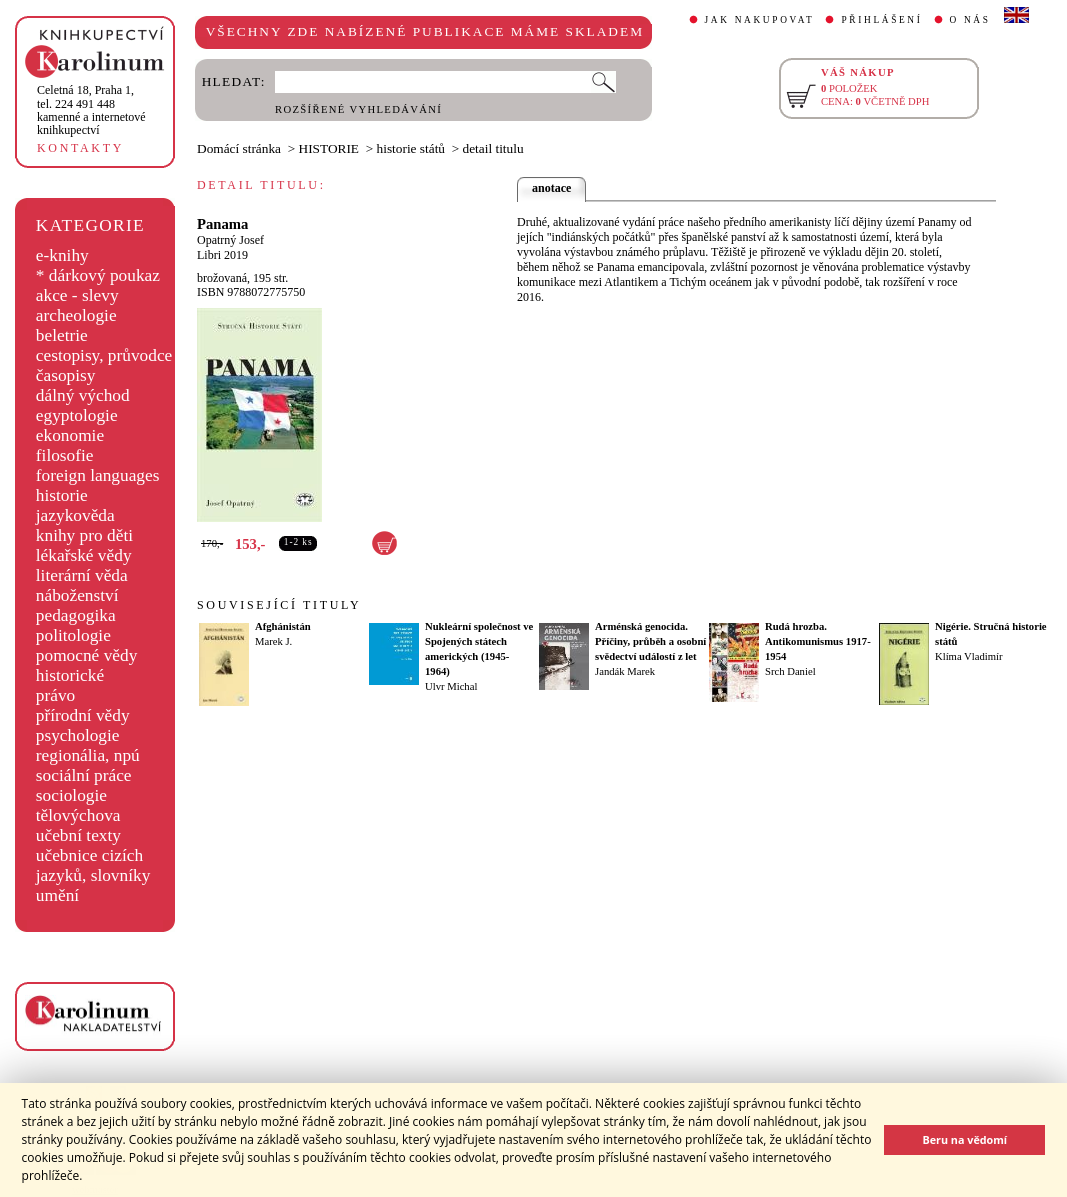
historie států (411, 148)
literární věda (82, 575)
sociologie (71, 795)
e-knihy (62, 255)
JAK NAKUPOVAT (760, 20)
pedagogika (76, 615)
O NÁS (970, 20)
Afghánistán (283, 626)
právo (55, 695)
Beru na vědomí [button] (964, 1139)
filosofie (65, 455)
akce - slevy (77, 295)
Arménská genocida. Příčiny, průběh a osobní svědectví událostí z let (650, 641)
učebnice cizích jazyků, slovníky (93, 865)
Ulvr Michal (451, 686)
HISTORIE (329, 148)
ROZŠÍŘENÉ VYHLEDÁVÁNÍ (358, 109)
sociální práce (84, 775)
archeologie (76, 315)
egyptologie (77, 415)
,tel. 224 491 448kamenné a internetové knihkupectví (91, 110)
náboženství (77, 595)
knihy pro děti (84, 535)
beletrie (62, 335)
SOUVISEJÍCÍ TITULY (279, 605)
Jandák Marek (625, 671)
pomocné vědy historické (87, 665)
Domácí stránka (239, 148)
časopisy (66, 375)
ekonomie (70, 435)
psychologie (78, 735)
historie (62, 495)
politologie (73, 635)
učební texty (78, 835)
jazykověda (75, 515)
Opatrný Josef (230, 240)
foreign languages (98, 475)
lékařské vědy (84, 555)
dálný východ (83, 395)
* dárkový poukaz (98, 275)
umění (57, 895)
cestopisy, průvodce (104, 355)
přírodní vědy (83, 715)
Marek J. (273, 641)
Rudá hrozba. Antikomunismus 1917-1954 (818, 641)
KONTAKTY (80, 148)
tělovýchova (78, 815)
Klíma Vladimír (969, 656)
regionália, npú (88, 755)
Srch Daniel (790, 671)
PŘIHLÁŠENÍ (881, 20)
